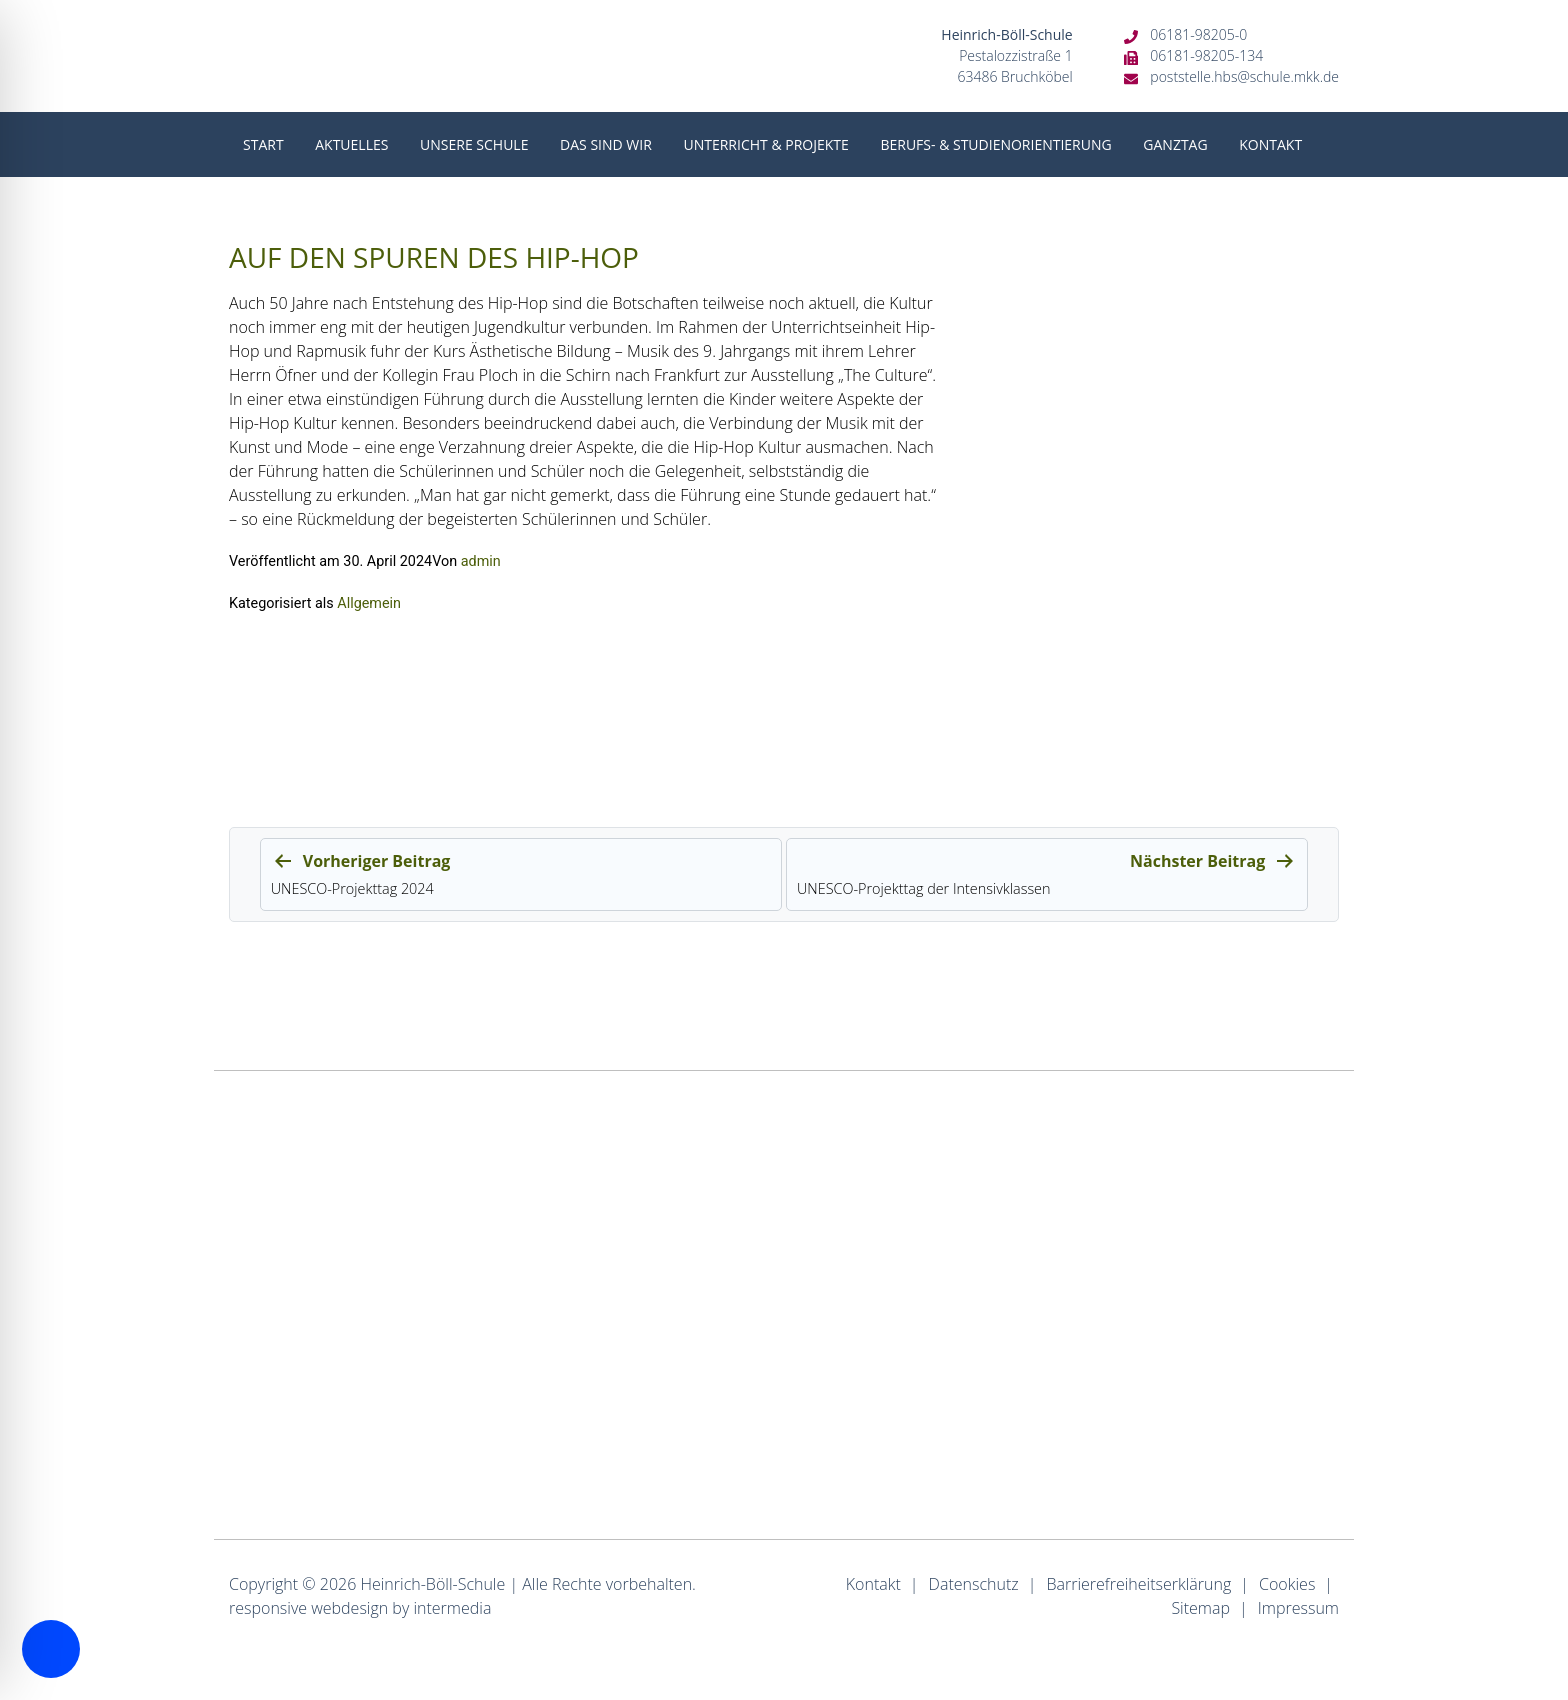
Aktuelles (351, 144)
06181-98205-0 (1198, 34)
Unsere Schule (474, 144)
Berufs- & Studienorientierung (995, 144)
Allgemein (369, 603)
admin (481, 561)
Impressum (1298, 1608)
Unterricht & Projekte (765, 144)
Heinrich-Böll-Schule (432, 1584)
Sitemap (1200, 1608)
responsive (268, 1608)
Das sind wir (606, 144)
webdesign (349, 1608)
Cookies (1287, 1584)
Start (263, 144)
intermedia (452, 1608)
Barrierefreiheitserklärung (1138, 1584)
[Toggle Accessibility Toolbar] (51, 1649)
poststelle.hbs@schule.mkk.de (1244, 76)
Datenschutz (974, 1584)
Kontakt (1270, 144)
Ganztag (1175, 144)
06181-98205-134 (1206, 55)
